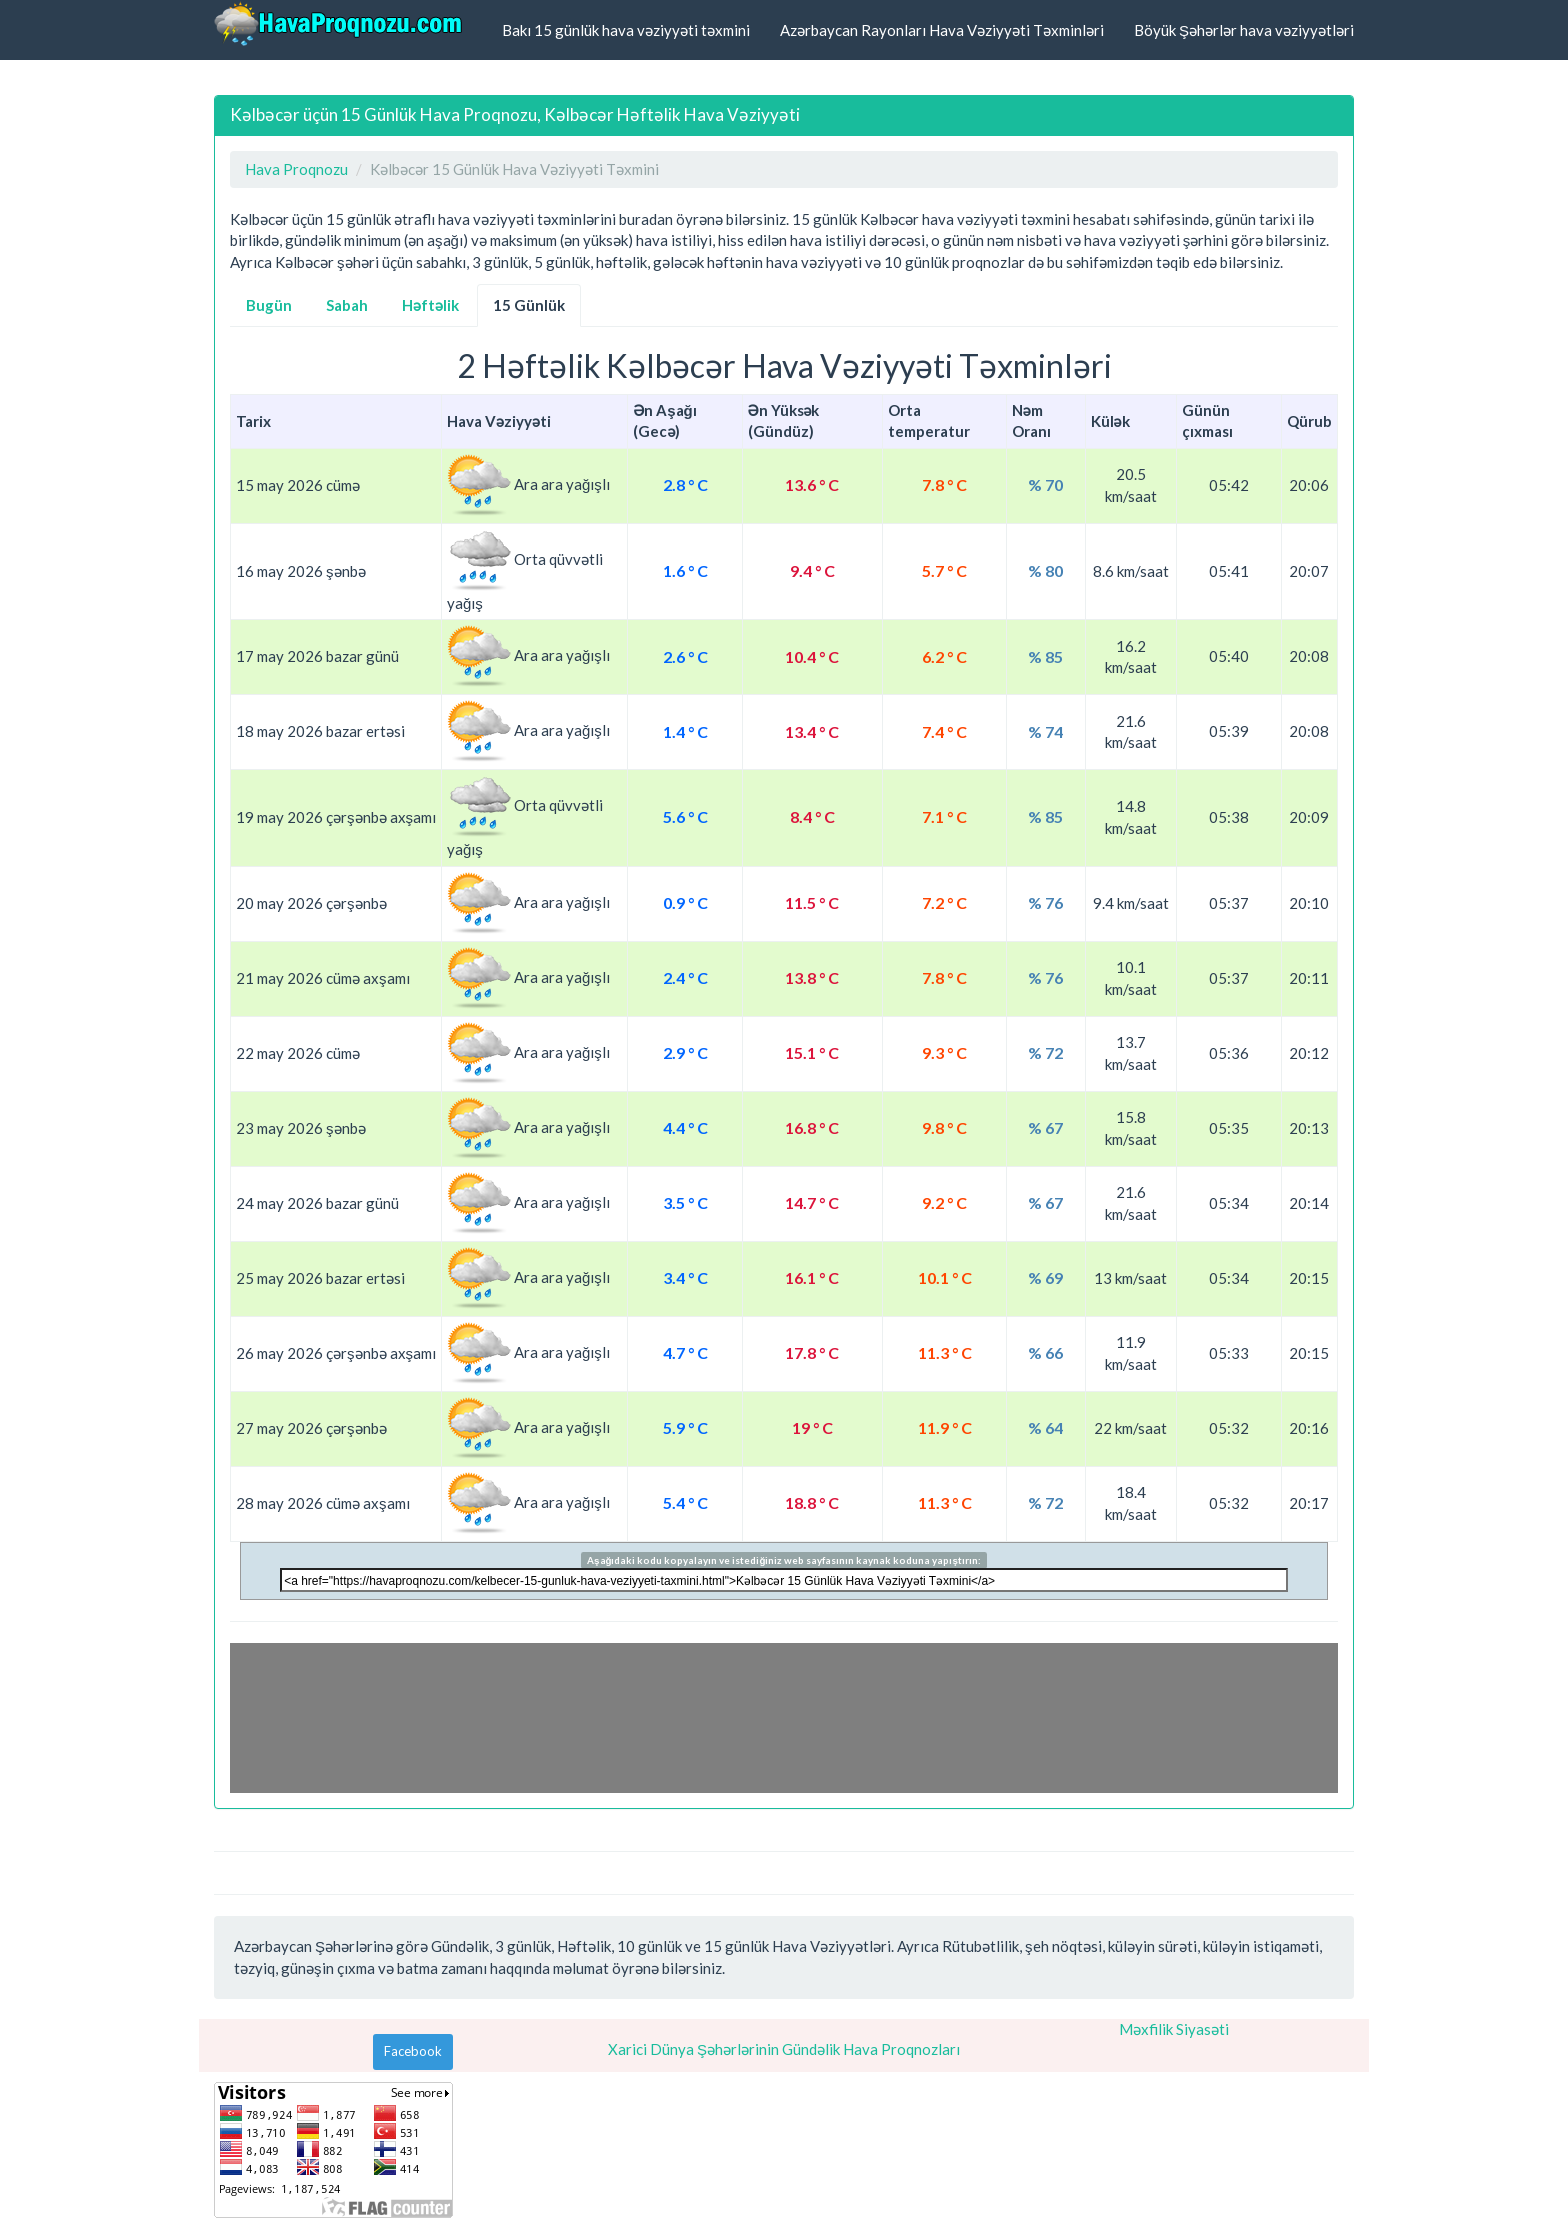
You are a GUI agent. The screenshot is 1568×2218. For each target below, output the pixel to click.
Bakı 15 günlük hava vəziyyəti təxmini (626, 30)
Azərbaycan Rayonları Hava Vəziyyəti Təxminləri (942, 30)
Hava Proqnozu (296, 169)
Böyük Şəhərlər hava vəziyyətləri (1244, 30)
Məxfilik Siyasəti (1174, 2029)
